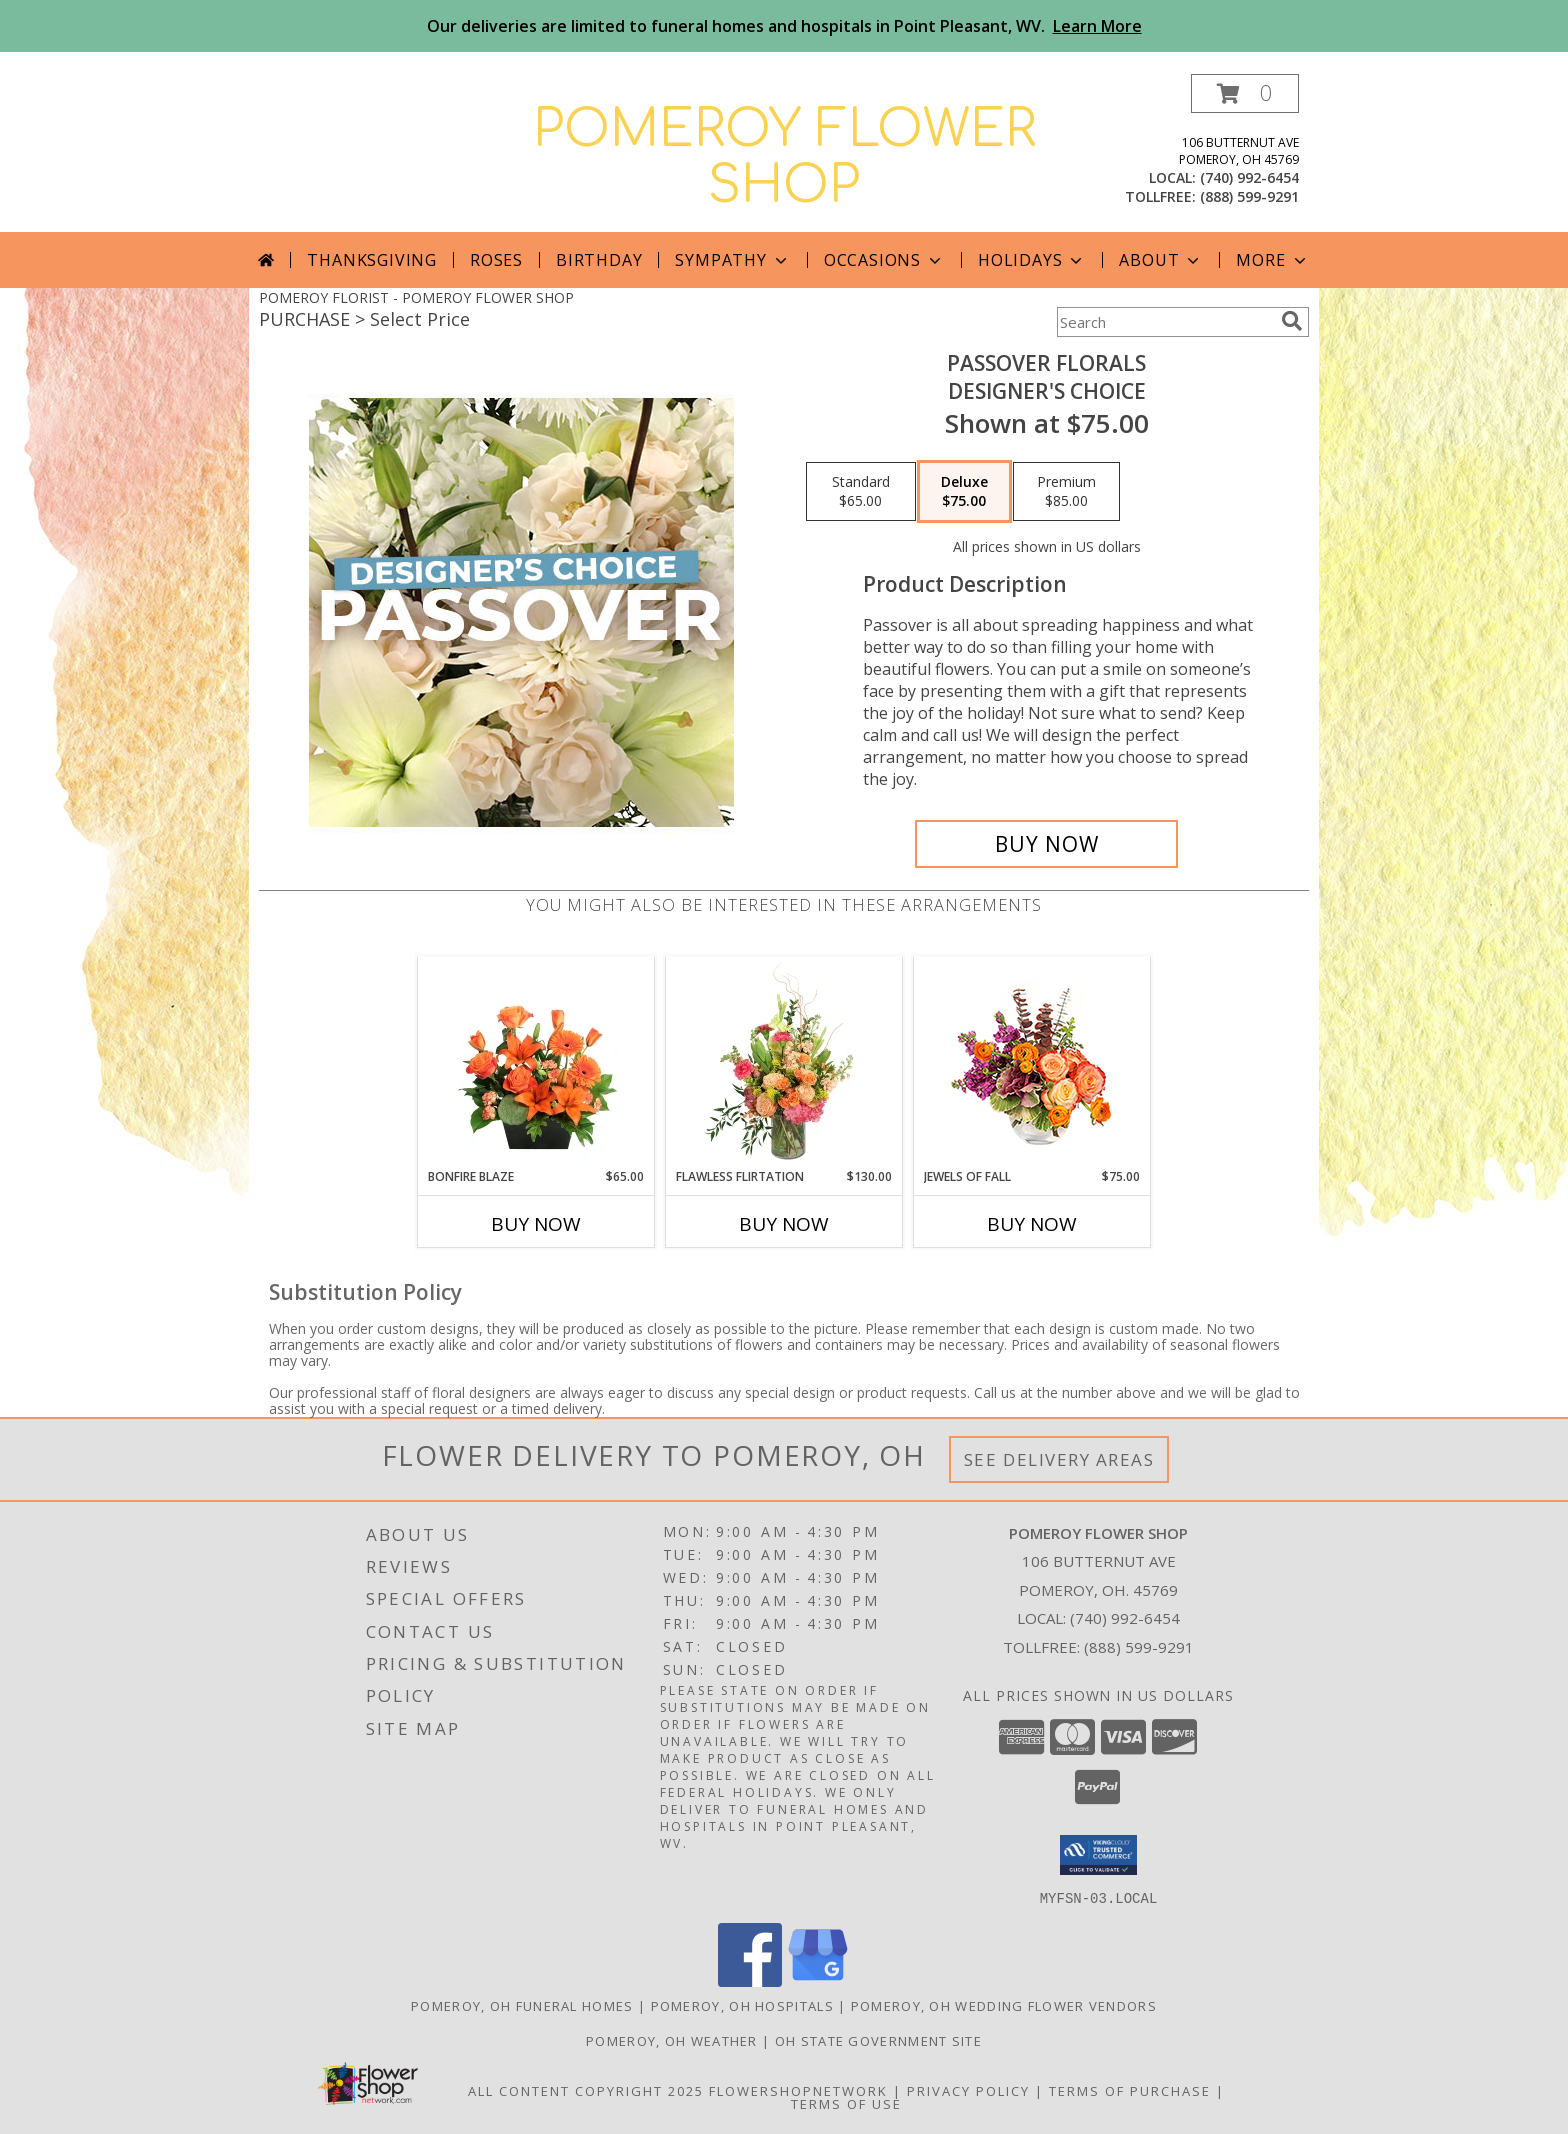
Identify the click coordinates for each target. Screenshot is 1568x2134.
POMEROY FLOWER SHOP (784, 158)
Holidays (1032, 260)
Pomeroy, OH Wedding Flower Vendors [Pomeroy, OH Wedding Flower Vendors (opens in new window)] (1004, 2005)
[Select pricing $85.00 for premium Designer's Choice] (1066, 492)
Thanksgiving (372, 260)
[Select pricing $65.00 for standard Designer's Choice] (861, 492)
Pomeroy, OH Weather (672, 2040)
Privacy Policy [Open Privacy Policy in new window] (968, 2090)
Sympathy (732, 260)
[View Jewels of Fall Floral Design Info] (1032, 1062)
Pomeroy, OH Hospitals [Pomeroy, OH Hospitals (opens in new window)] (742, 2005)
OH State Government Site (878, 2040)
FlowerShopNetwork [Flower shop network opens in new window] (798, 2090)
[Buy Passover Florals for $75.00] (1046, 844)
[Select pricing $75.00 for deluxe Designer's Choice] (964, 492)
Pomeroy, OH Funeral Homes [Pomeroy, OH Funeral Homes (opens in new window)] (522, 2005)
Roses (496, 260)
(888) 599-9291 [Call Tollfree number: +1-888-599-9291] (1139, 1647)
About (1161, 260)
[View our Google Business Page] (818, 1980)
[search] (1292, 321)
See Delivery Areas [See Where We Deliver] (1059, 1459)
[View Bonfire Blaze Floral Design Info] (536, 1062)
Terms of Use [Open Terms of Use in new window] (846, 2103)
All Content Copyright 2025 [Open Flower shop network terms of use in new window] (586, 2090)
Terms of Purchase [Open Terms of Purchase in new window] (1130, 2090)
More (1272, 260)
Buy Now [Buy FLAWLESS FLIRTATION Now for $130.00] (784, 1224)
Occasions (884, 260)
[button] (1245, 93)
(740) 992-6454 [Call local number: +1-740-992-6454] (1249, 177)
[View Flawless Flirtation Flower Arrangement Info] (784, 1062)
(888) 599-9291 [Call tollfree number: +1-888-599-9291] (1249, 196)
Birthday (599, 260)
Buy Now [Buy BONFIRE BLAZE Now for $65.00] (536, 1224)
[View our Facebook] (750, 1980)
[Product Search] (1165, 322)
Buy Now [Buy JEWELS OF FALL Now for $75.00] (1032, 1224)
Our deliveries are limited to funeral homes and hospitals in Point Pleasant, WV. (784, 26)
